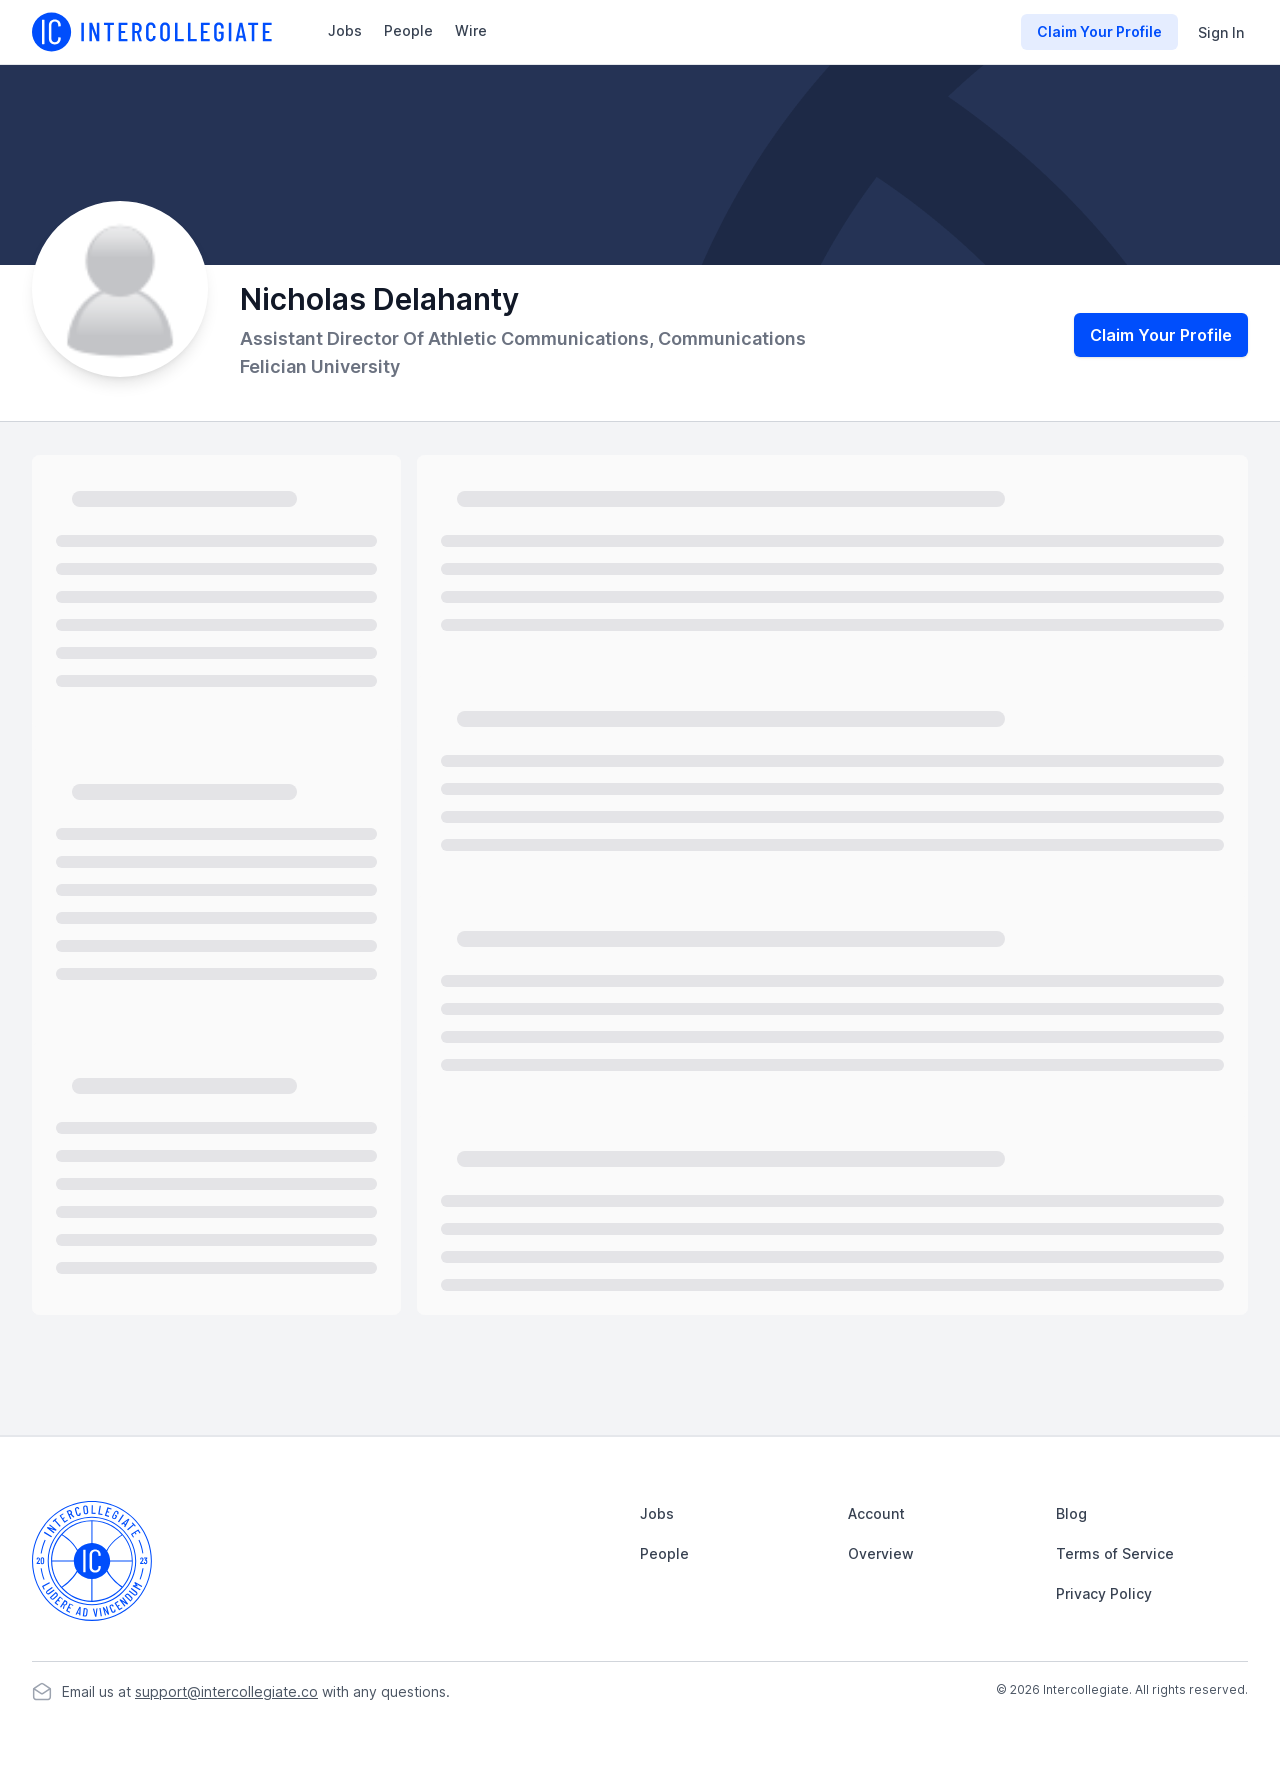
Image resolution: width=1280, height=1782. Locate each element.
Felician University (320, 366)
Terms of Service (1115, 1553)
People (408, 30)
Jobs (345, 30)
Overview (881, 1553)
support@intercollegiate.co (226, 1691)
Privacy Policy (1104, 1593)
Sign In (1221, 32)
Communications (732, 338)
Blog (1071, 1513)
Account (876, 1513)
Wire (471, 30)
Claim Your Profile (1161, 335)
